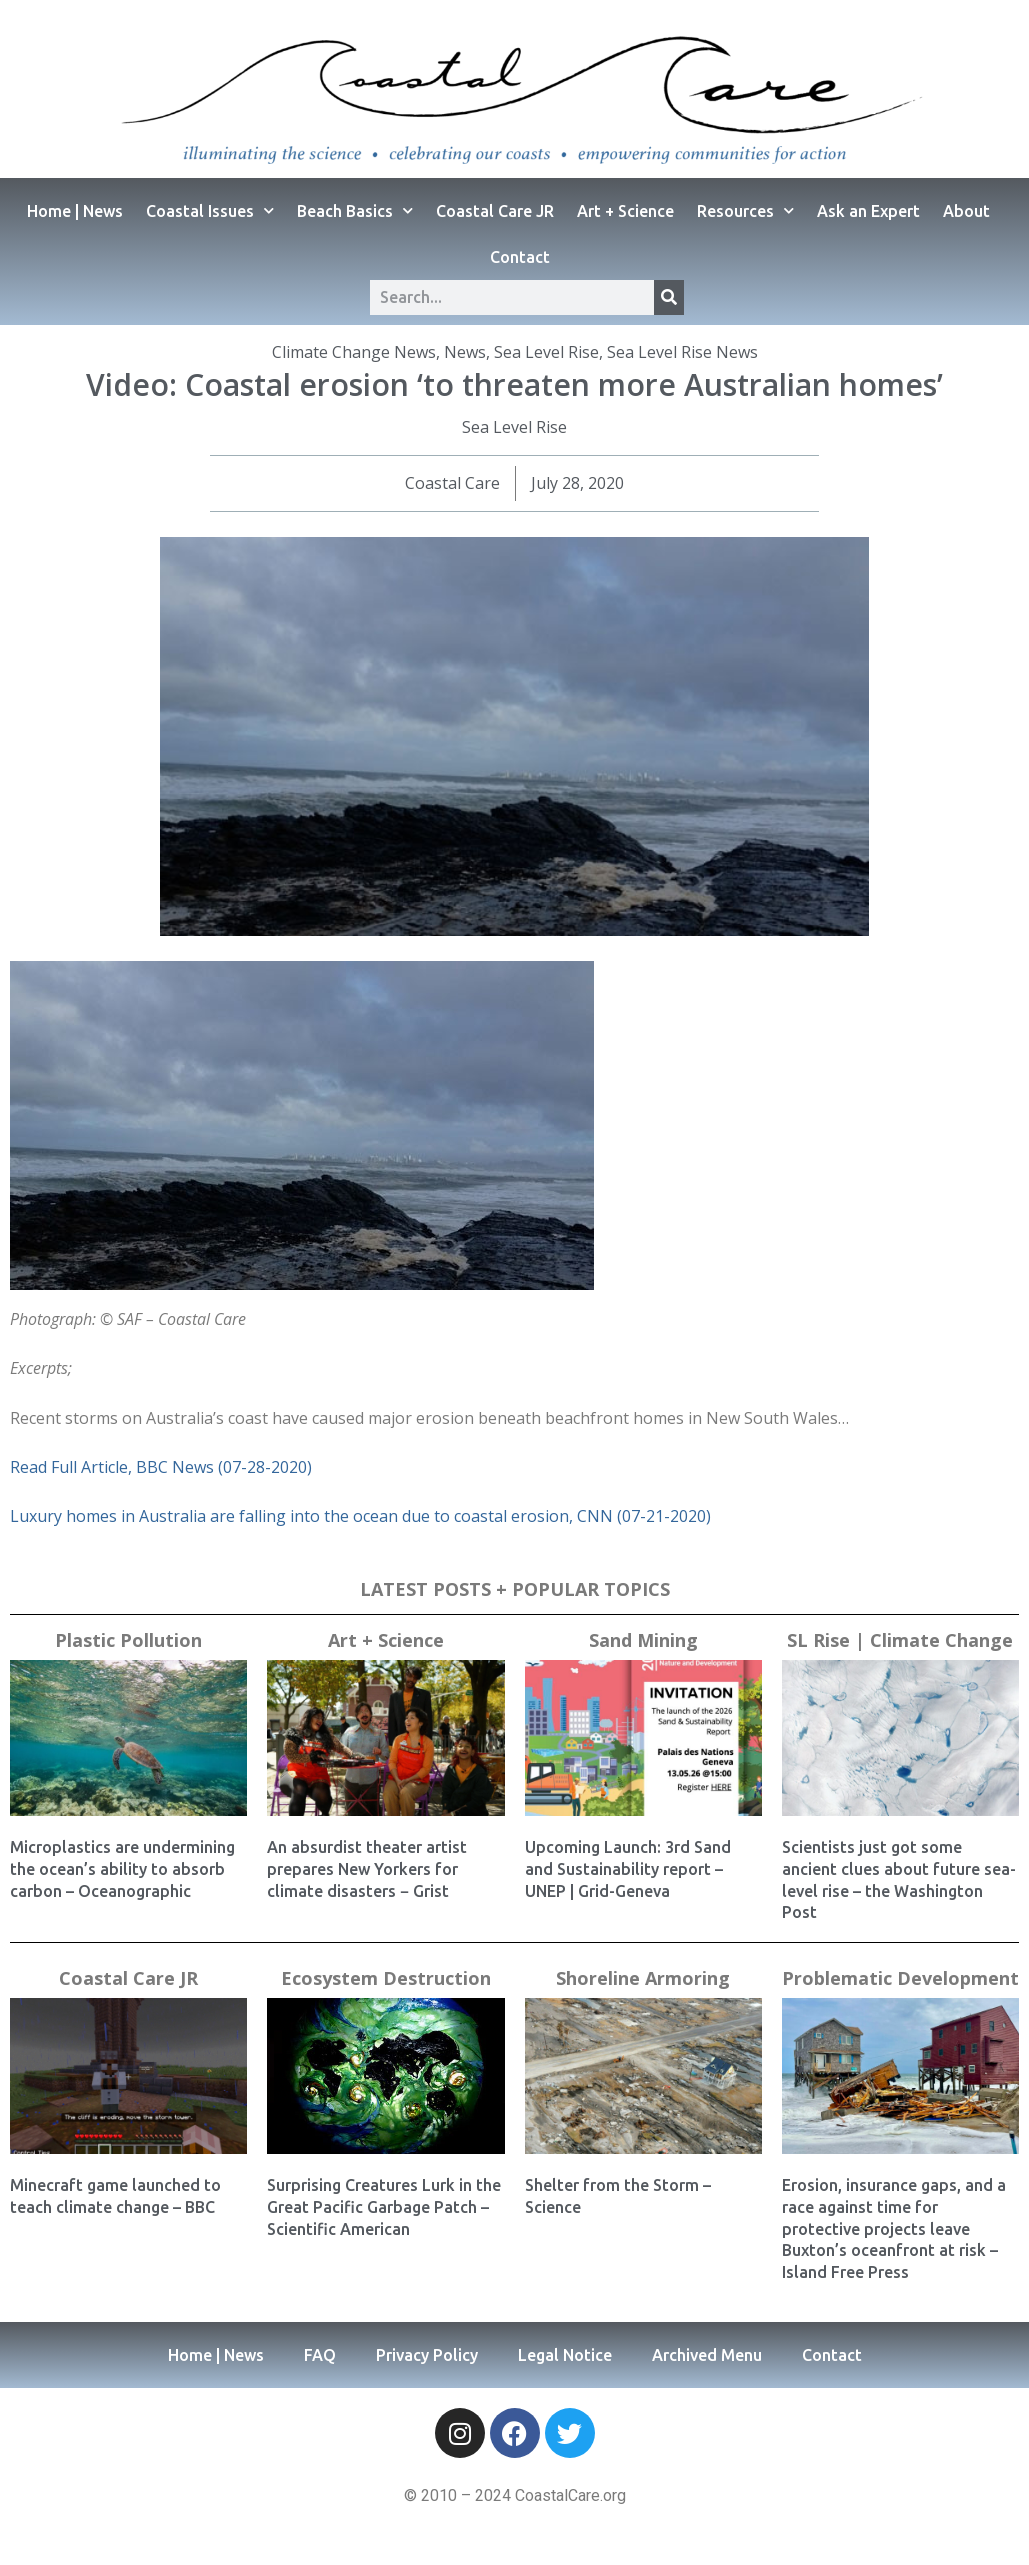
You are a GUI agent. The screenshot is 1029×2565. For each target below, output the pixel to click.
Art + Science (625, 211)
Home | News (75, 211)
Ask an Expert (868, 211)
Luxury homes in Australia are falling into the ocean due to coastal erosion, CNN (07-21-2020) (360, 1516)
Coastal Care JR (495, 211)
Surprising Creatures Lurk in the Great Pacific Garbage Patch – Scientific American (384, 2206)
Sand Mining (643, 1640)
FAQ (320, 2355)
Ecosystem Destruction (386, 1978)
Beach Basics (355, 210)
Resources (745, 210)
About (966, 211)
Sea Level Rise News (682, 352)
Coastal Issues (210, 210)
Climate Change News (354, 352)
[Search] (669, 297)
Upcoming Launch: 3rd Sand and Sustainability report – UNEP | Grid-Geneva (628, 1868)
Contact (520, 257)
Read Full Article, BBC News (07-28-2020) (161, 1467)
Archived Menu (707, 2355)
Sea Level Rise (546, 352)
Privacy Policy (427, 2355)
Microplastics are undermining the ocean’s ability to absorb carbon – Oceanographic (122, 1868)
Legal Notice (565, 2355)
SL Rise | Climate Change (900, 1640)
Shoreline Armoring (643, 1978)
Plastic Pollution (128, 1640)
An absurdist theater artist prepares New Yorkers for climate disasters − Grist (367, 1868)
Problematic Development (900, 1978)
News (465, 352)
